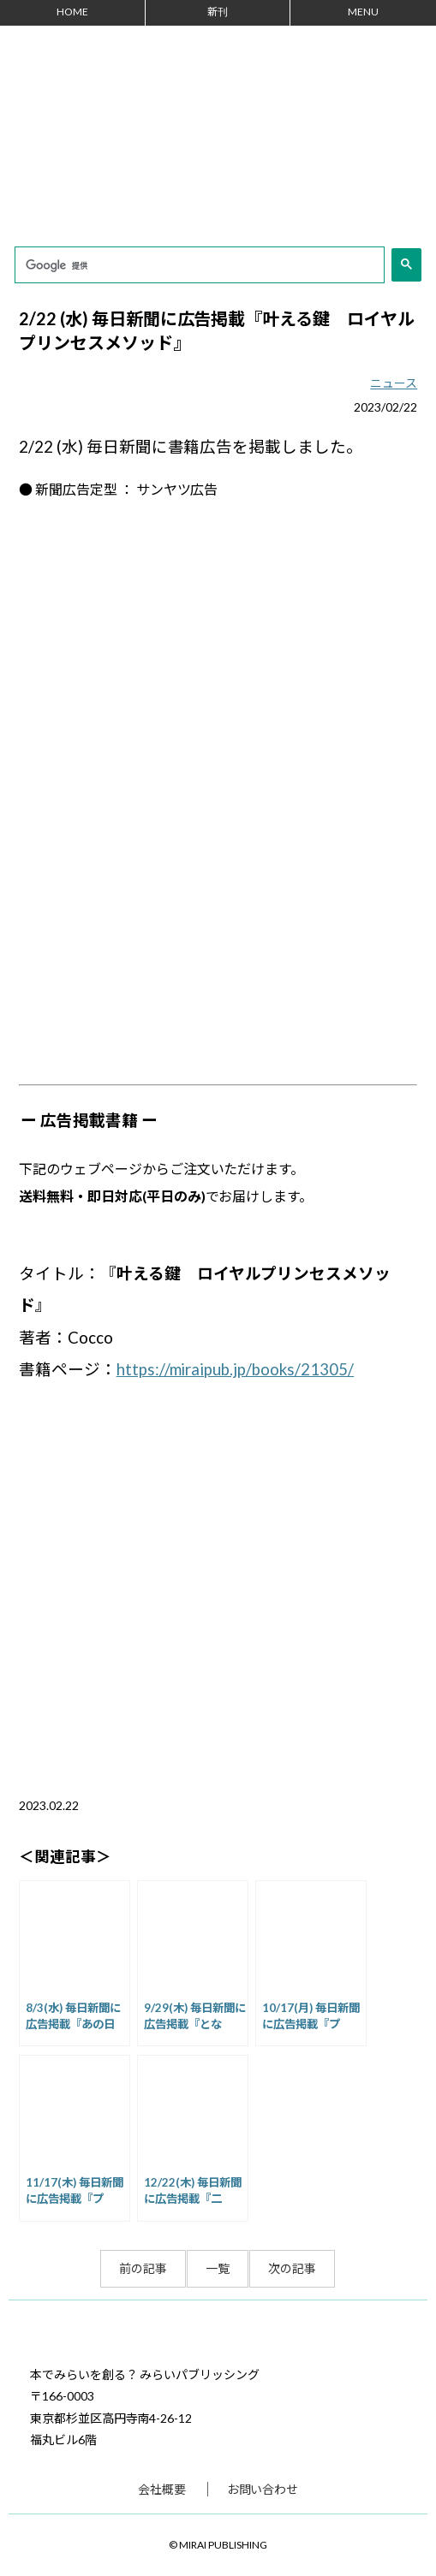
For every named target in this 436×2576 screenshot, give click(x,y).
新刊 (217, 11)
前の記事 (143, 2268)
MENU (363, 11)
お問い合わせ (263, 2489)
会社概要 (162, 2489)
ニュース (393, 383)
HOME (72, 11)
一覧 (218, 2268)
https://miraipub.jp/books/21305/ (235, 1369)
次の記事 (292, 2268)
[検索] (198, 265)
